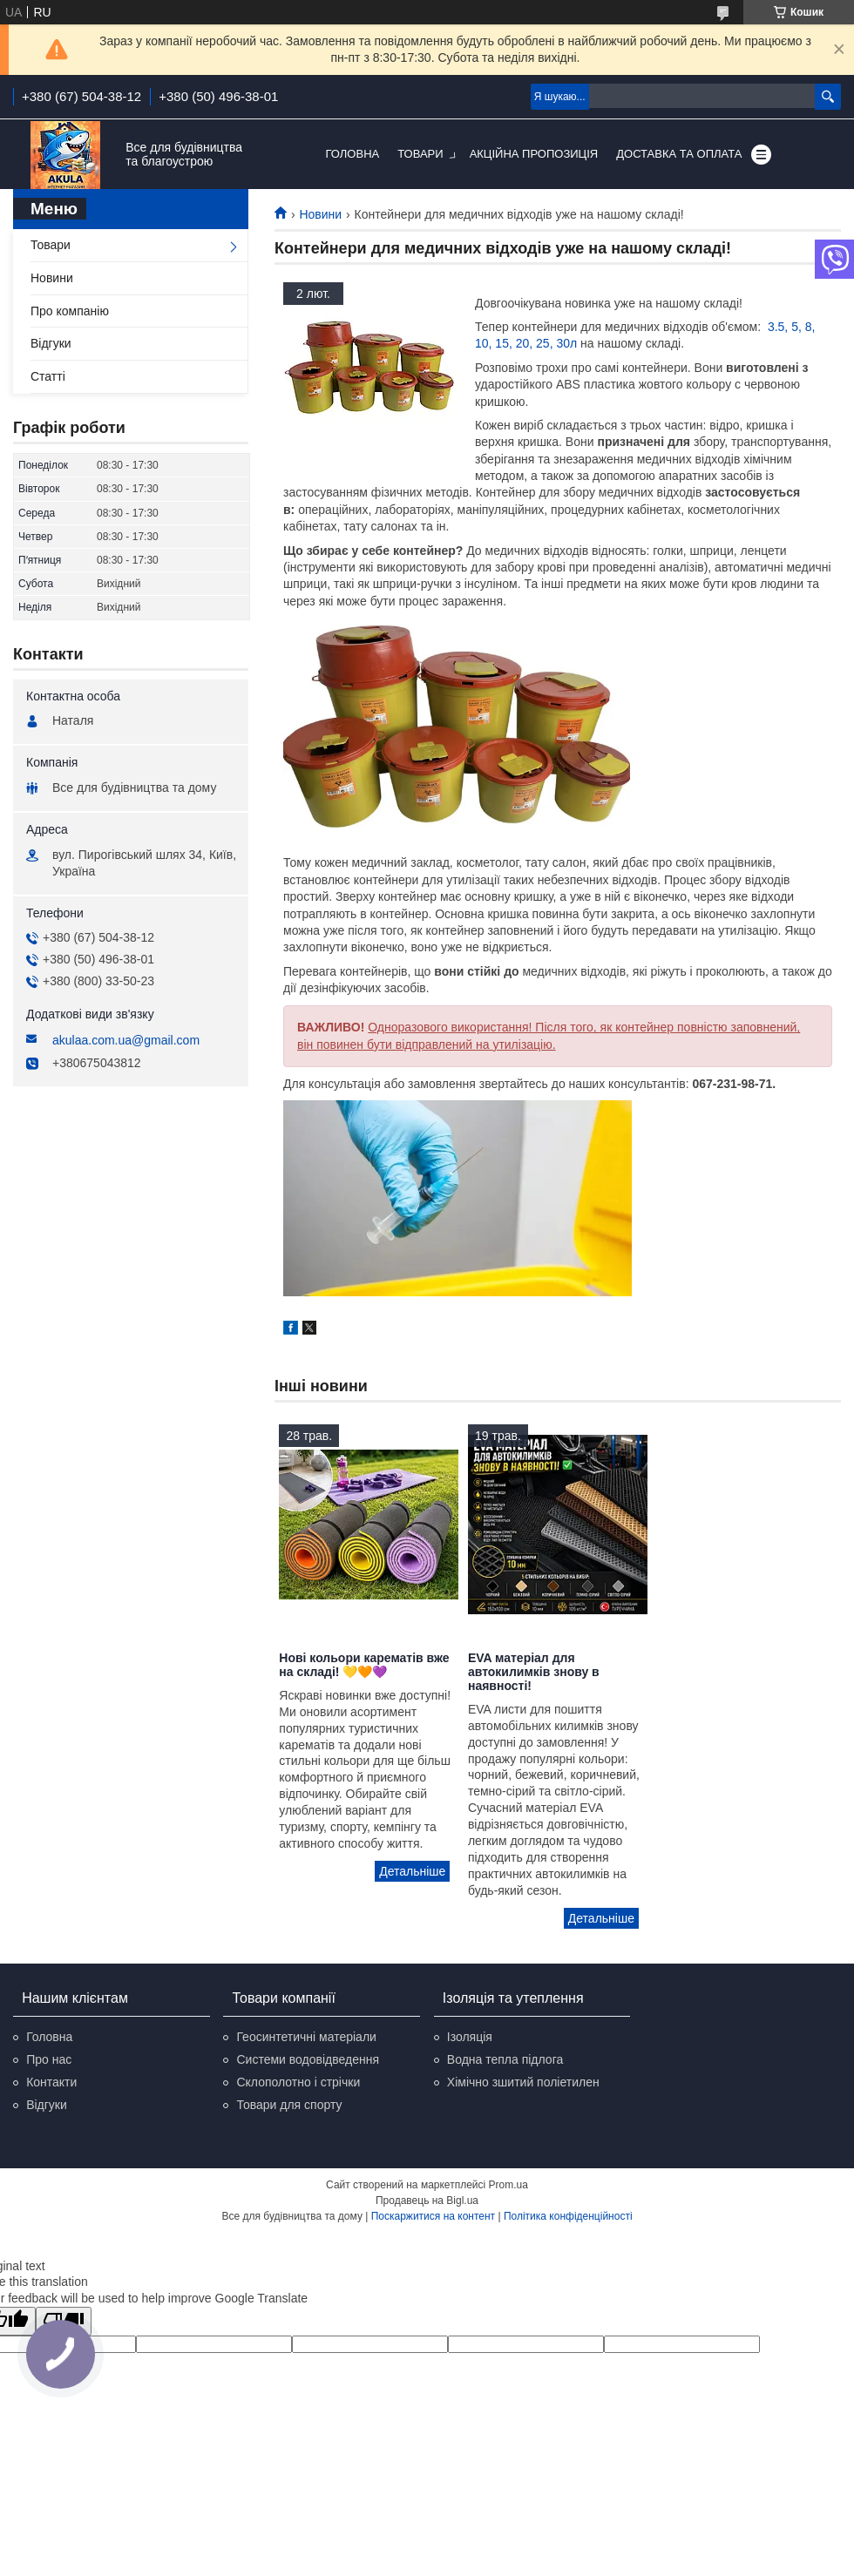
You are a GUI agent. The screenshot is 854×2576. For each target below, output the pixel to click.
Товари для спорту (289, 2105)
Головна (353, 153)
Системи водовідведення (307, 2059)
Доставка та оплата (679, 153)
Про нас (48, 2059)
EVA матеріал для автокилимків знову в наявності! (534, 1672)
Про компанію (69, 311)
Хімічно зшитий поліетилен (523, 2082)
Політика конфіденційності (568, 2216)
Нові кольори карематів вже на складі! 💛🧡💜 (364, 1665)
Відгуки (50, 343)
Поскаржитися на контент (433, 2216)
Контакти (51, 2082)
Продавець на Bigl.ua (427, 2200)
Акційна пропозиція (534, 153)
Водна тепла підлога (505, 2059)
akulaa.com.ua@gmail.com (126, 1040)
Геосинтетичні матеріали (306, 2037)
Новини (320, 214)
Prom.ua (508, 2185)
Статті (47, 376)
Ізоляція (469, 2037)
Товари (420, 153)
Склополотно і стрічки (298, 2082)
